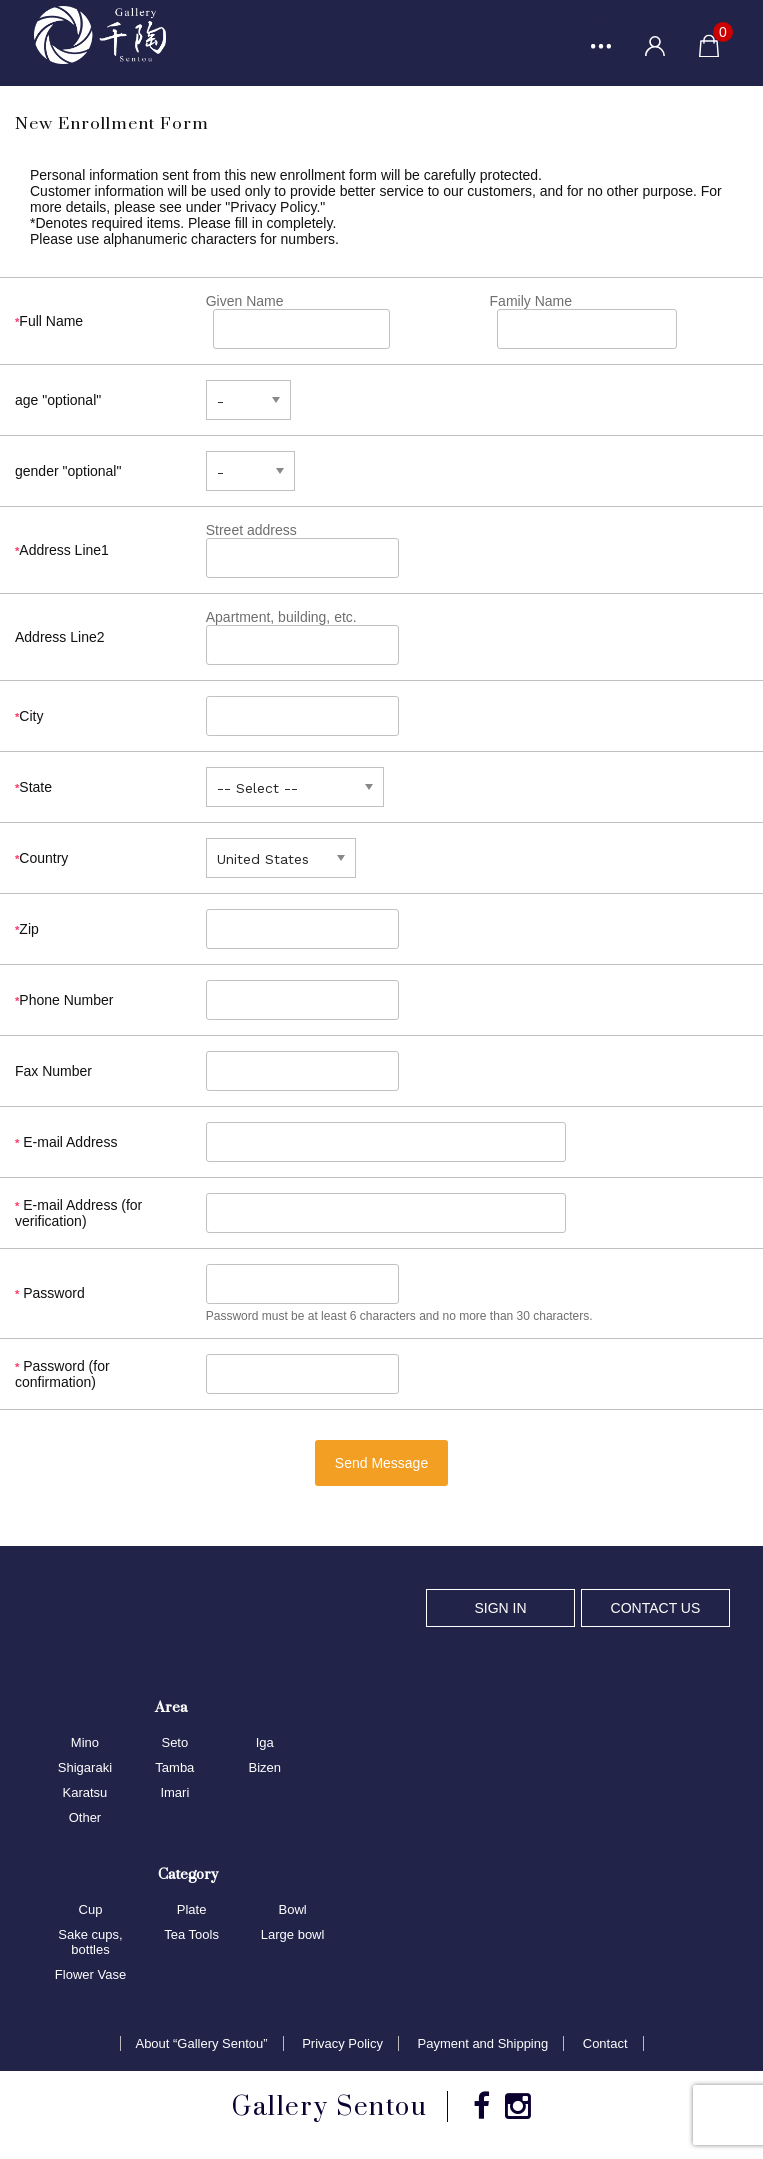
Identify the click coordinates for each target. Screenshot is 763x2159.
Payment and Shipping (483, 2045)
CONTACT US (656, 1609)
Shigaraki (85, 1768)
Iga (265, 1743)
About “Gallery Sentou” (201, 2045)
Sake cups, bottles (90, 1943)
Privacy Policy (342, 2045)
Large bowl (293, 1935)
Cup (91, 1910)
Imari (174, 1793)
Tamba (174, 1768)
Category (188, 1874)
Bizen (264, 1768)
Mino (85, 1743)
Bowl (293, 1910)
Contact (605, 2045)
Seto (174, 1743)
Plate (192, 1910)
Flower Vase (90, 1975)
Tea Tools (191, 1935)
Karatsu (85, 1793)
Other (85, 1818)
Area (171, 1707)
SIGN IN (500, 1609)
